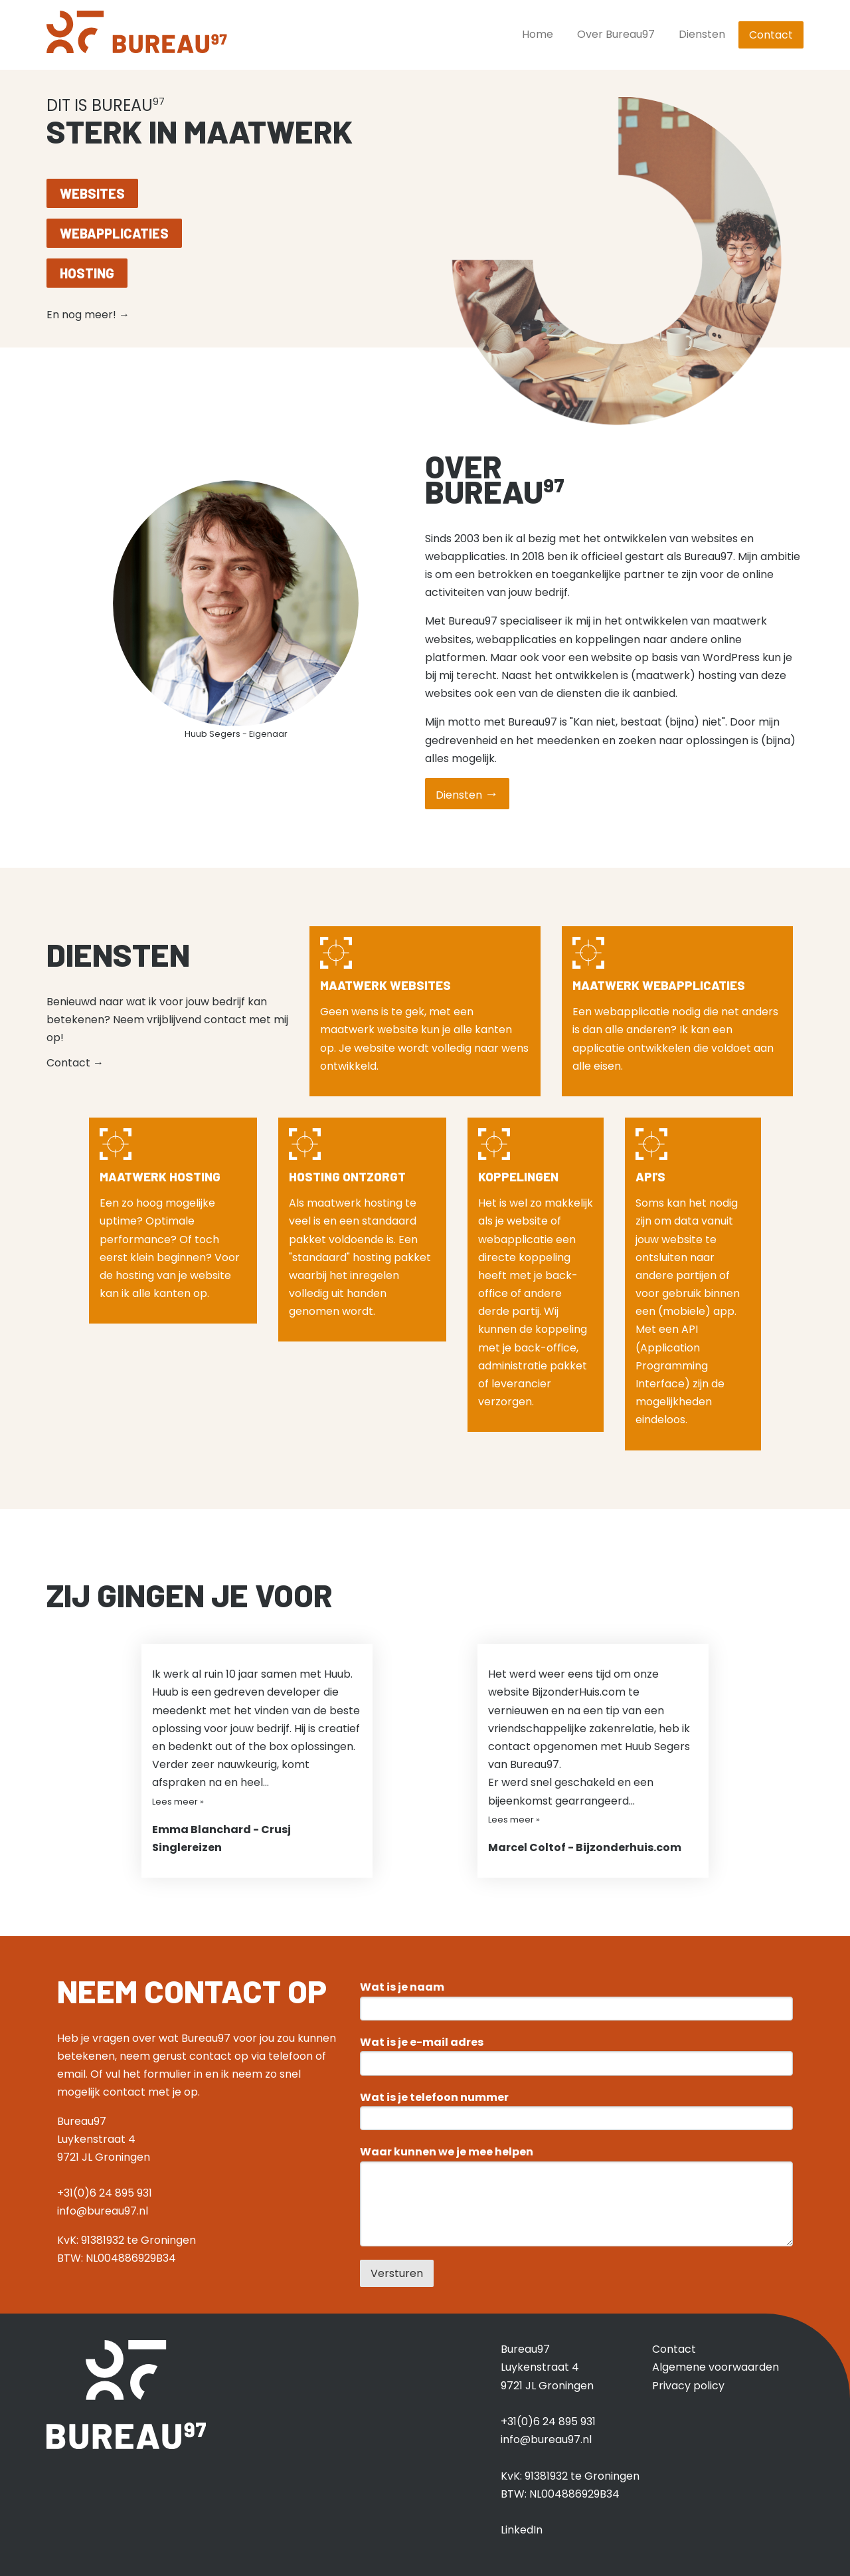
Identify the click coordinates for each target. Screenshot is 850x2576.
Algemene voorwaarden (715, 2367)
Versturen (397, 2273)
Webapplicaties (114, 233)
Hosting (87, 273)
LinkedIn (522, 2529)
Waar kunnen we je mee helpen (446, 2152)
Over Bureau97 (616, 34)
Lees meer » (178, 1801)
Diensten (702, 34)
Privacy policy (688, 2385)
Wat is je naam (402, 1987)
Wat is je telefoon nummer (434, 2098)
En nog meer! (87, 314)
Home (537, 34)
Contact (771, 35)
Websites (92, 193)
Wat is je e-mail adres (421, 2042)
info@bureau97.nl (102, 2211)
